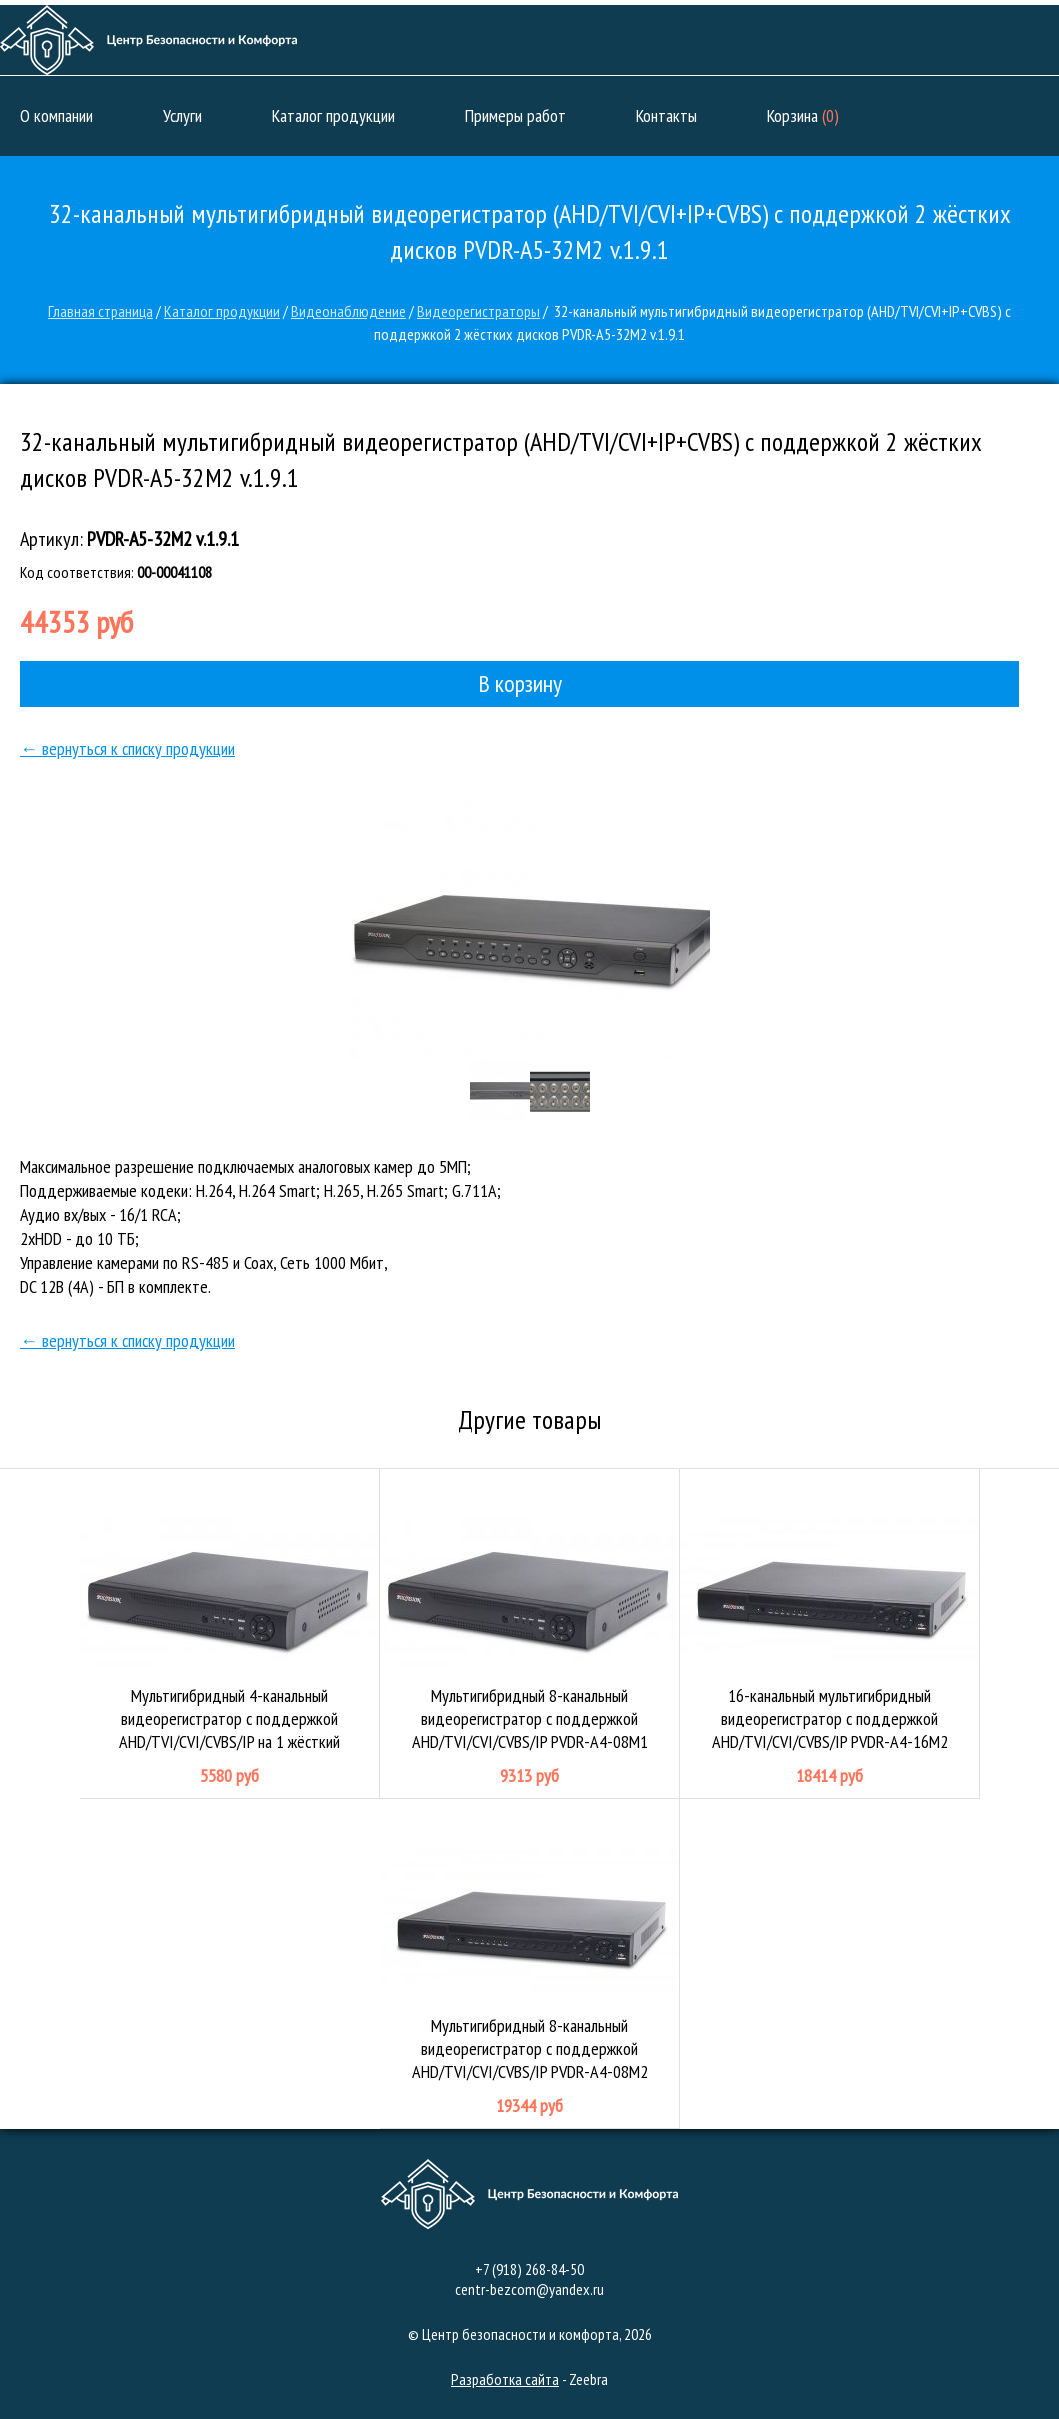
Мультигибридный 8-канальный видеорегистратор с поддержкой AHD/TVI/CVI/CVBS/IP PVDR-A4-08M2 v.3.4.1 (530, 1964)
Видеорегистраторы (478, 311)
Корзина (803, 115)
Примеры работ (515, 115)
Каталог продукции (333, 115)
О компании (56, 115)
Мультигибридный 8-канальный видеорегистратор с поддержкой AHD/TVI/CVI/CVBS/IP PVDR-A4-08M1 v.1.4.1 (530, 1634)
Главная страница (100, 311)
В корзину (520, 683)
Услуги (182, 115)
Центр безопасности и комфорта (148, 40)
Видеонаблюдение (348, 311)
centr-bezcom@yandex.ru (529, 2289)
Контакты (666, 115)
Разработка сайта (505, 2379)
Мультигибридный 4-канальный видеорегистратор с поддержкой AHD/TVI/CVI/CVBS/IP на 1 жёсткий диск (230, 1634)
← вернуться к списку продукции (127, 748)
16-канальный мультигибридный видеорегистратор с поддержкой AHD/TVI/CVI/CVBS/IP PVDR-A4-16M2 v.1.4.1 (830, 1634)
